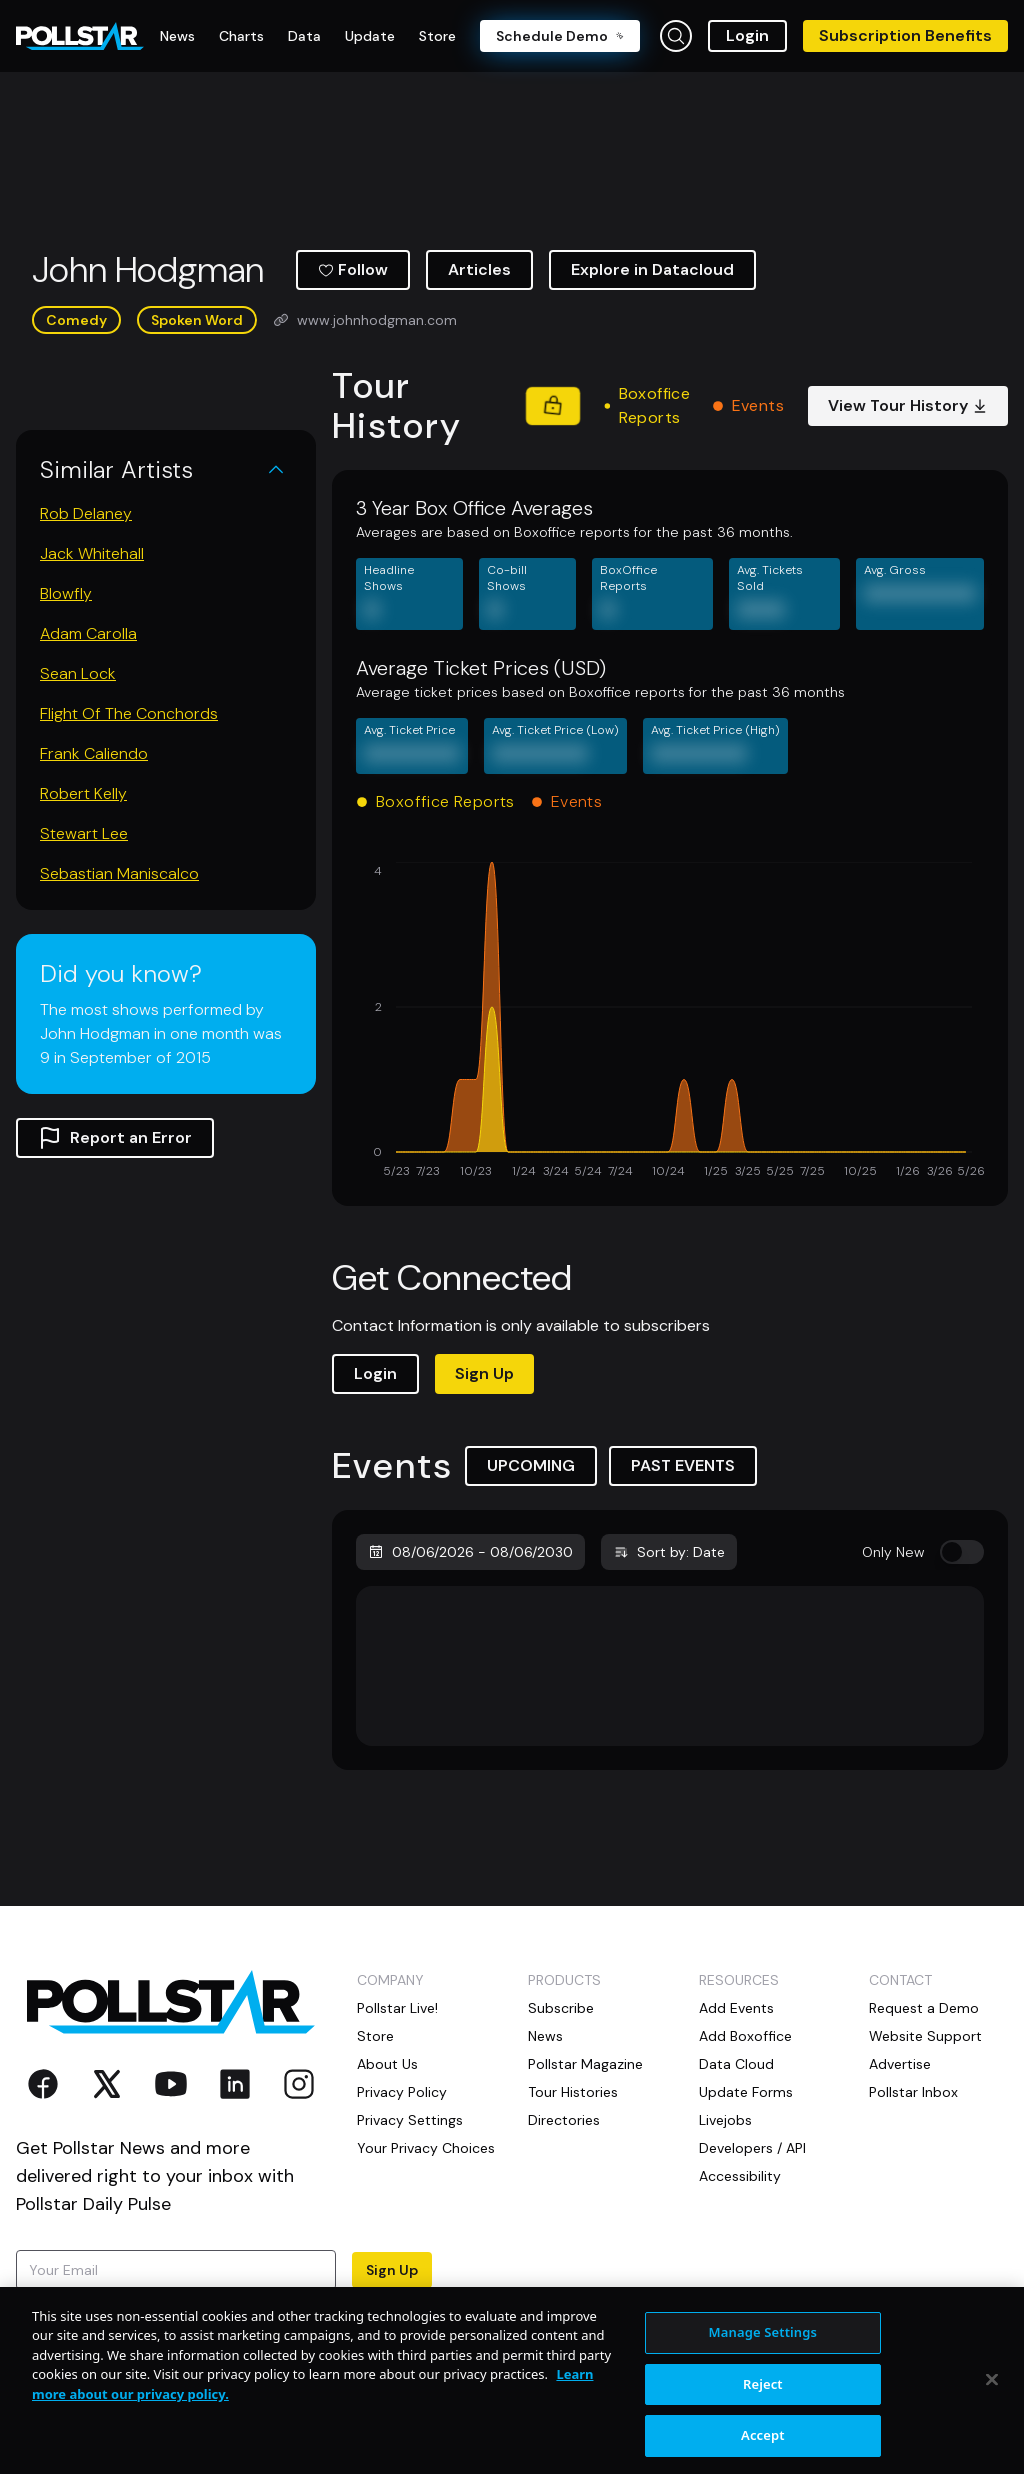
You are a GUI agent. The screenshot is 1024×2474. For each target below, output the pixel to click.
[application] (670, 1022)
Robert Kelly (83, 793)
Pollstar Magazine (585, 2064)
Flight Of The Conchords (129, 713)
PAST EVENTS (683, 1465)
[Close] (992, 2440)
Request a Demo (924, 2008)
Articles (479, 269)
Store (375, 2036)
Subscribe (561, 2008)
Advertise (900, 2064)
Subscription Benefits (905, 35)
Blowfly (66, 593)
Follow (353, 269)
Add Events (736, 2008)
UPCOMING (531, 1465)
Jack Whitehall (92, 553)
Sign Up (484, 1373)
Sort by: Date (669, 1552)
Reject (763, 2445)
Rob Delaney (86, 513)
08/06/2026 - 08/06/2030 (470, 1552)
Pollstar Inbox (913, 2092)
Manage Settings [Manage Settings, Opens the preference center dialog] (763, 2393)
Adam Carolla (88, 633)
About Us (387, 2064)
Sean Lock (78, 673)
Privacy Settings (410, 2120)
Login (747, 35)
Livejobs (725, 2120)
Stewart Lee (84, 833)
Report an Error (115, 1138)
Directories (564, 2120)
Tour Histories (573, 2092)
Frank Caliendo (94, 753)
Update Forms (746, 2092)
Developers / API (752, 2148)
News (545, 2036)
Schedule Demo (560, 36)
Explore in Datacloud (652, 269)
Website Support (925, 2036)
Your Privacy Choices (426, 2148)
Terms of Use (131, 2328)
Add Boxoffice (745, 2036)
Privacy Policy (402, 2092)
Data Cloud (736, 2064)
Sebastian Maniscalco (119, 873)
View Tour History (908, 405)
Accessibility (740, 2176)
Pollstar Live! (397, 2008)
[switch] (962, 1552)
